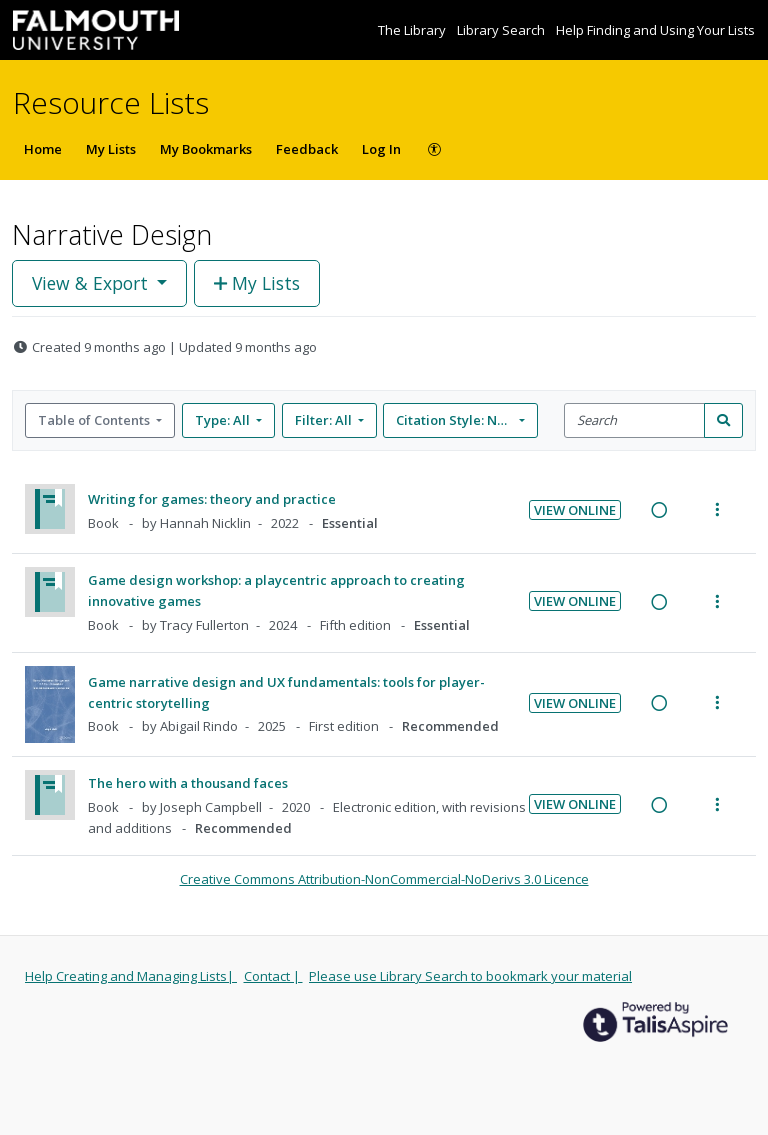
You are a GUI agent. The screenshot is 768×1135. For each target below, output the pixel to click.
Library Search (502, 30)
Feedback (307, 149)
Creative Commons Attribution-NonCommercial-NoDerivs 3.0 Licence (384, 879)
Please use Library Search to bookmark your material (470, 976)
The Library (413, 30)
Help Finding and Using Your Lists (655, 30)
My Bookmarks (206, 149)
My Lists (111, 149)
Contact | (273, 976)
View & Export (92, 283)
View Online (575, 510)
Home (43, 149)
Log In (381, 149)
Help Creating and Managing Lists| (131, 976)
